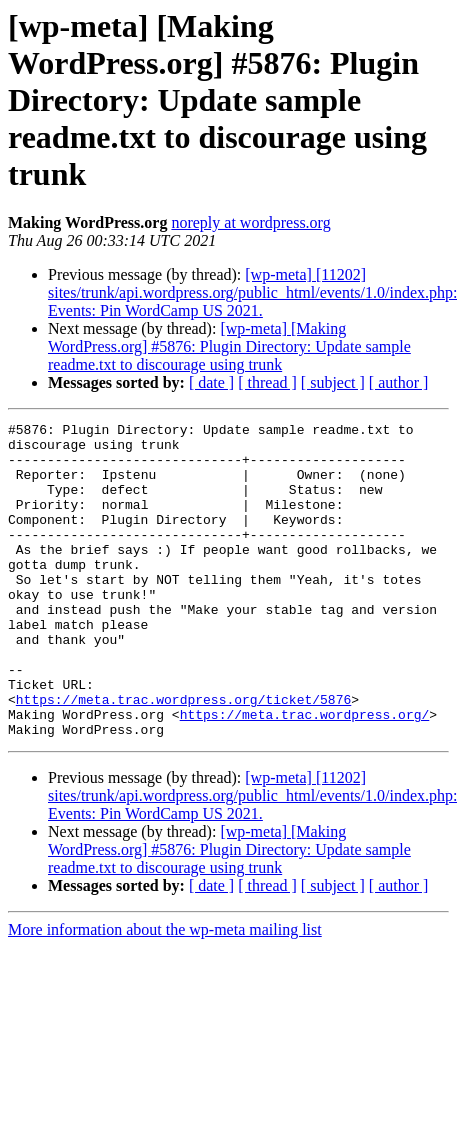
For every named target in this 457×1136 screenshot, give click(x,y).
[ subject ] (333, 382)
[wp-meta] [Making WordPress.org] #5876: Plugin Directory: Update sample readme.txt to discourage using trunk (229, 346)
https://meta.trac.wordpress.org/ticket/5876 (183, 756)
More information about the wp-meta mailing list (165, 992)
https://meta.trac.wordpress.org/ (305, 774)
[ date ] (211, 382)
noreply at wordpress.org (250, 222)
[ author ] (399, 382)
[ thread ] (267, 382)
